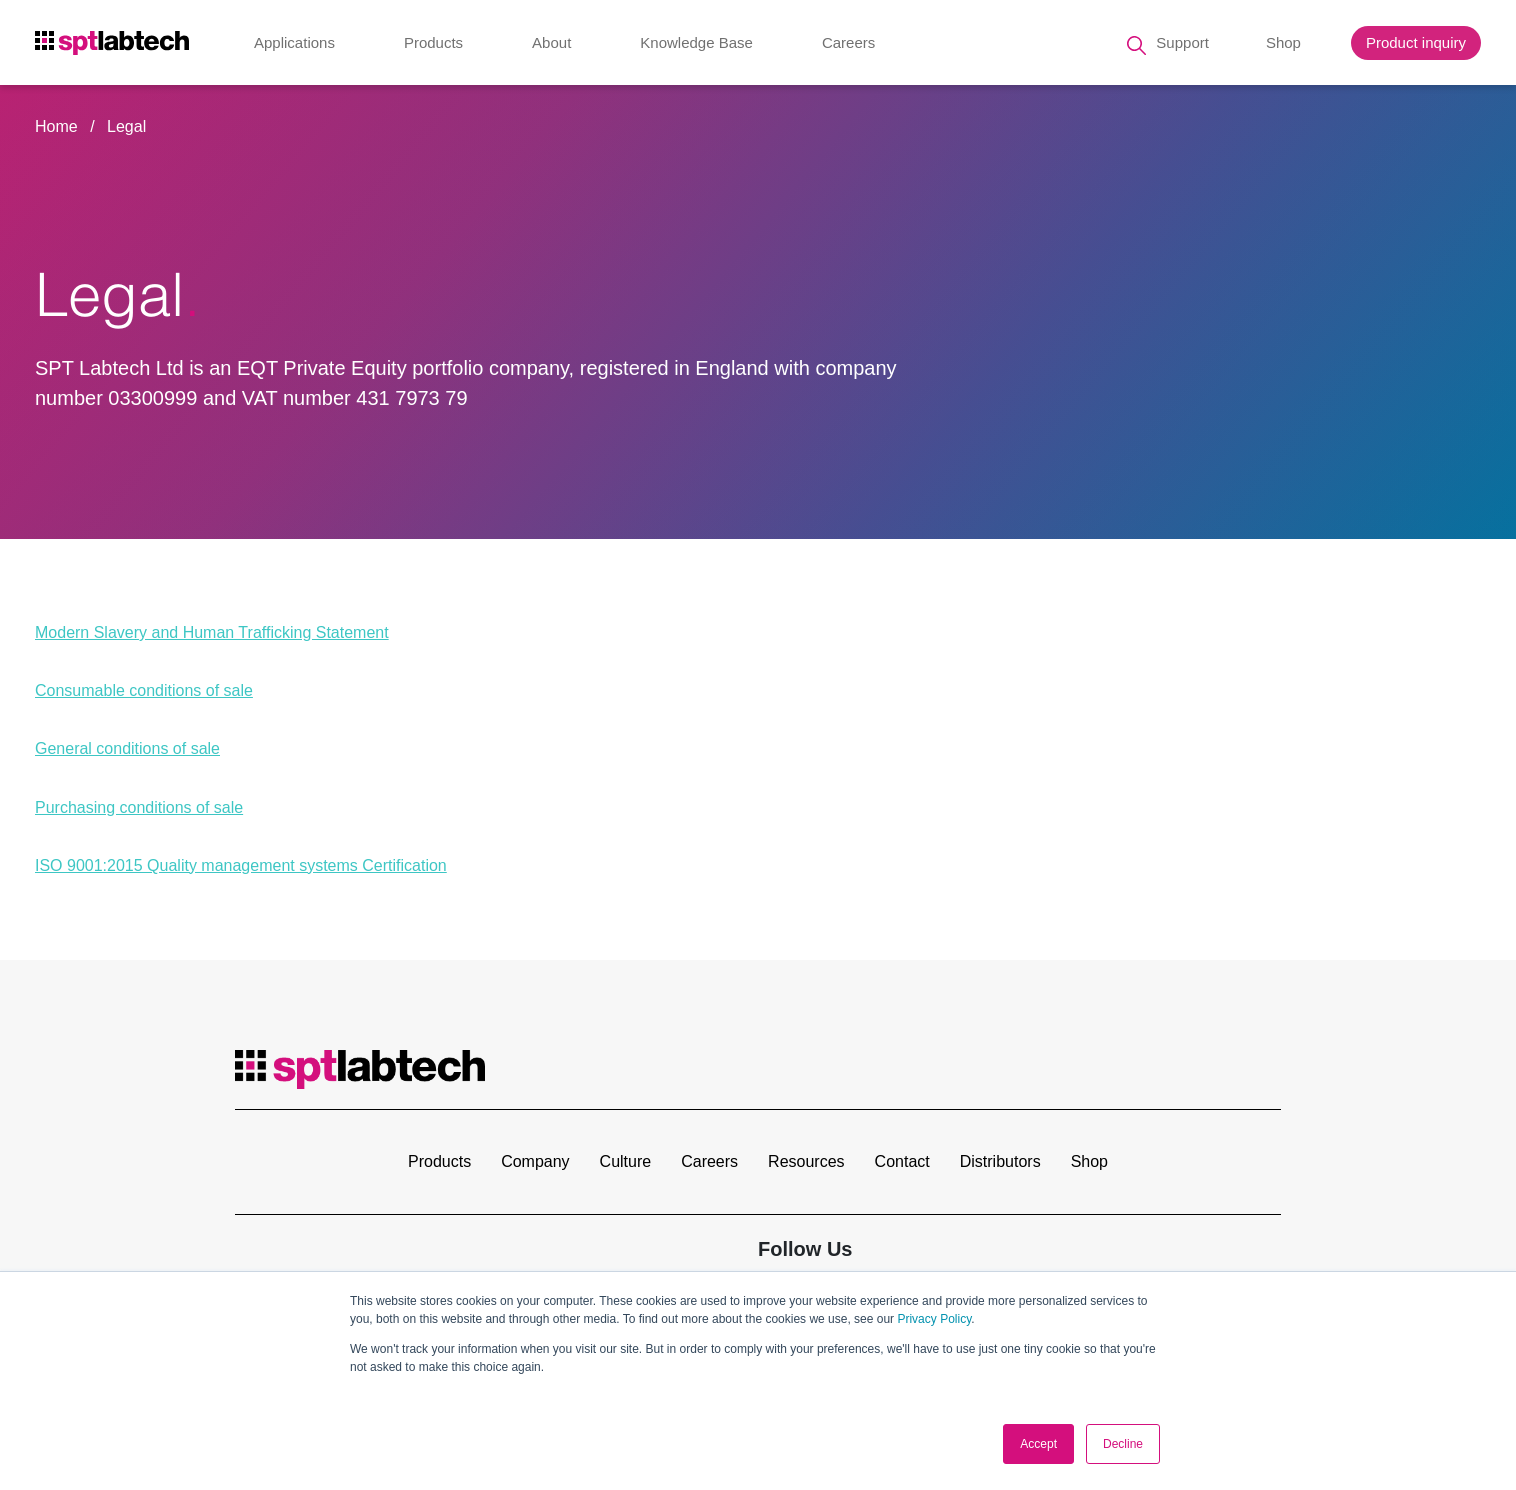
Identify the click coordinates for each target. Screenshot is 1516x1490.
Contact (902, 1161)
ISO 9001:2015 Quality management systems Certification (241, 865)
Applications (294, 44)
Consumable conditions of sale (144, 690)
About (551, 44)
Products (433, 44)
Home (56, 126)
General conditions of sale (127, 748)
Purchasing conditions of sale (139, 807)
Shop (1283, 44)
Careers (848, 44)
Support (1182, 44)
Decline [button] (1123, 1444)
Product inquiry (1416, 44)
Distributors (1000, 1161)
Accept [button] (1038, 1444)
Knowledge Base (696, 44)
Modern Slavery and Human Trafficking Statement (212, 632)
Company (535, 1161)
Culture (626, 1161)
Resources (806, 1161)
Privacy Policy (934, 1319)
